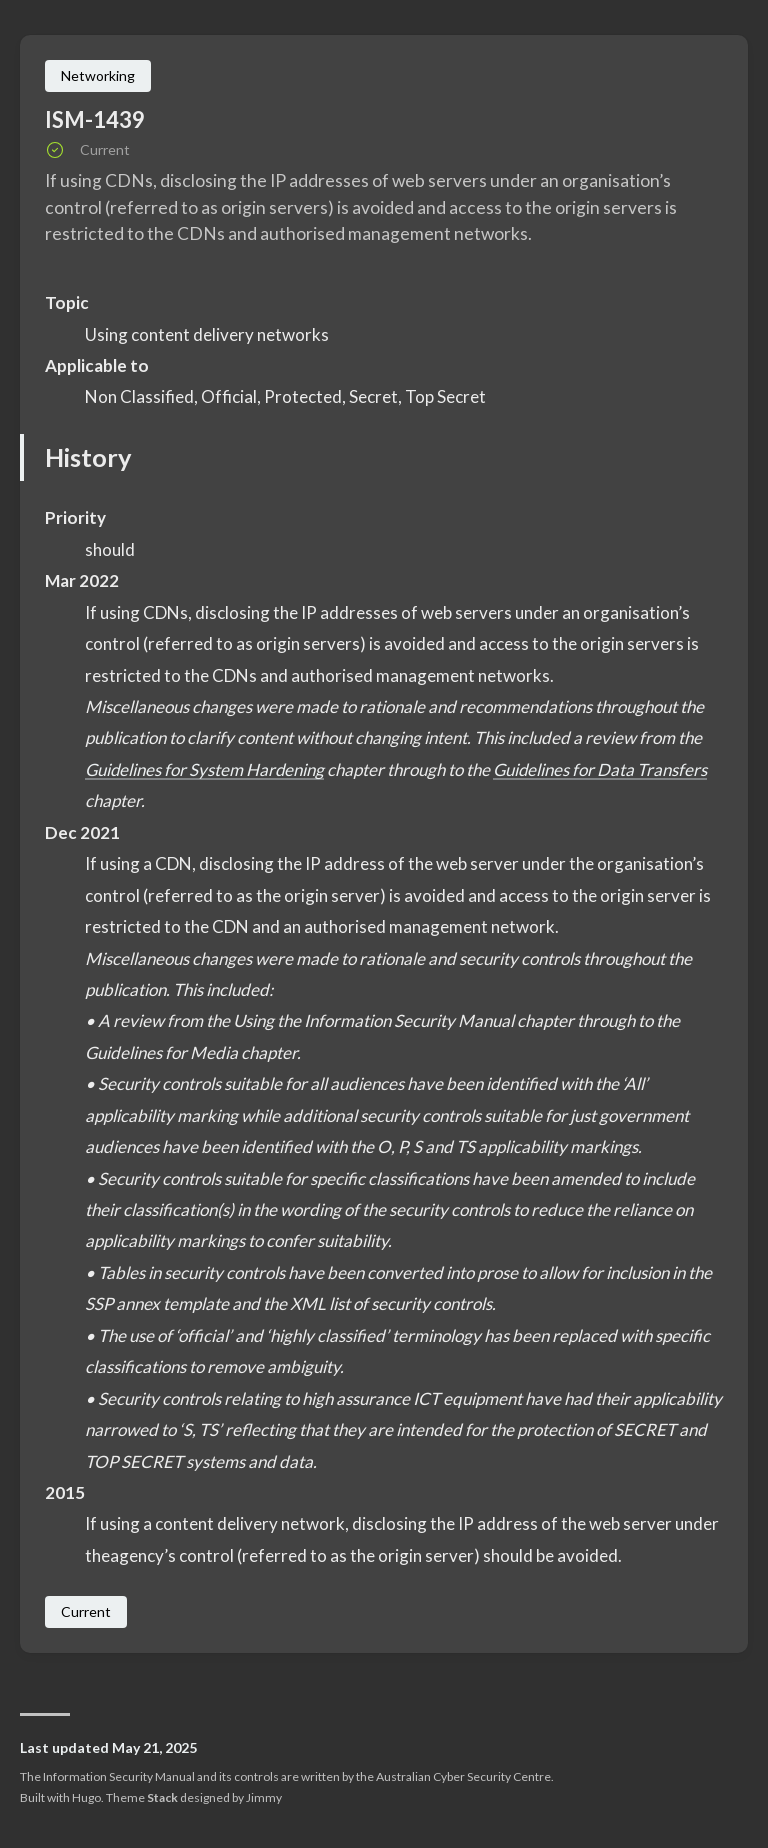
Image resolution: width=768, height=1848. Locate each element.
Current (86, 1611)
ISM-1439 (95, 119)
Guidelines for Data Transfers (602, 769)
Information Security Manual (119, 1776)
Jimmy (264, 1797)
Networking (98, 75)
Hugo (86, 1797)
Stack (162, 1797)
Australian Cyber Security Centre (463, 1776)
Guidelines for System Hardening (205, 769)
